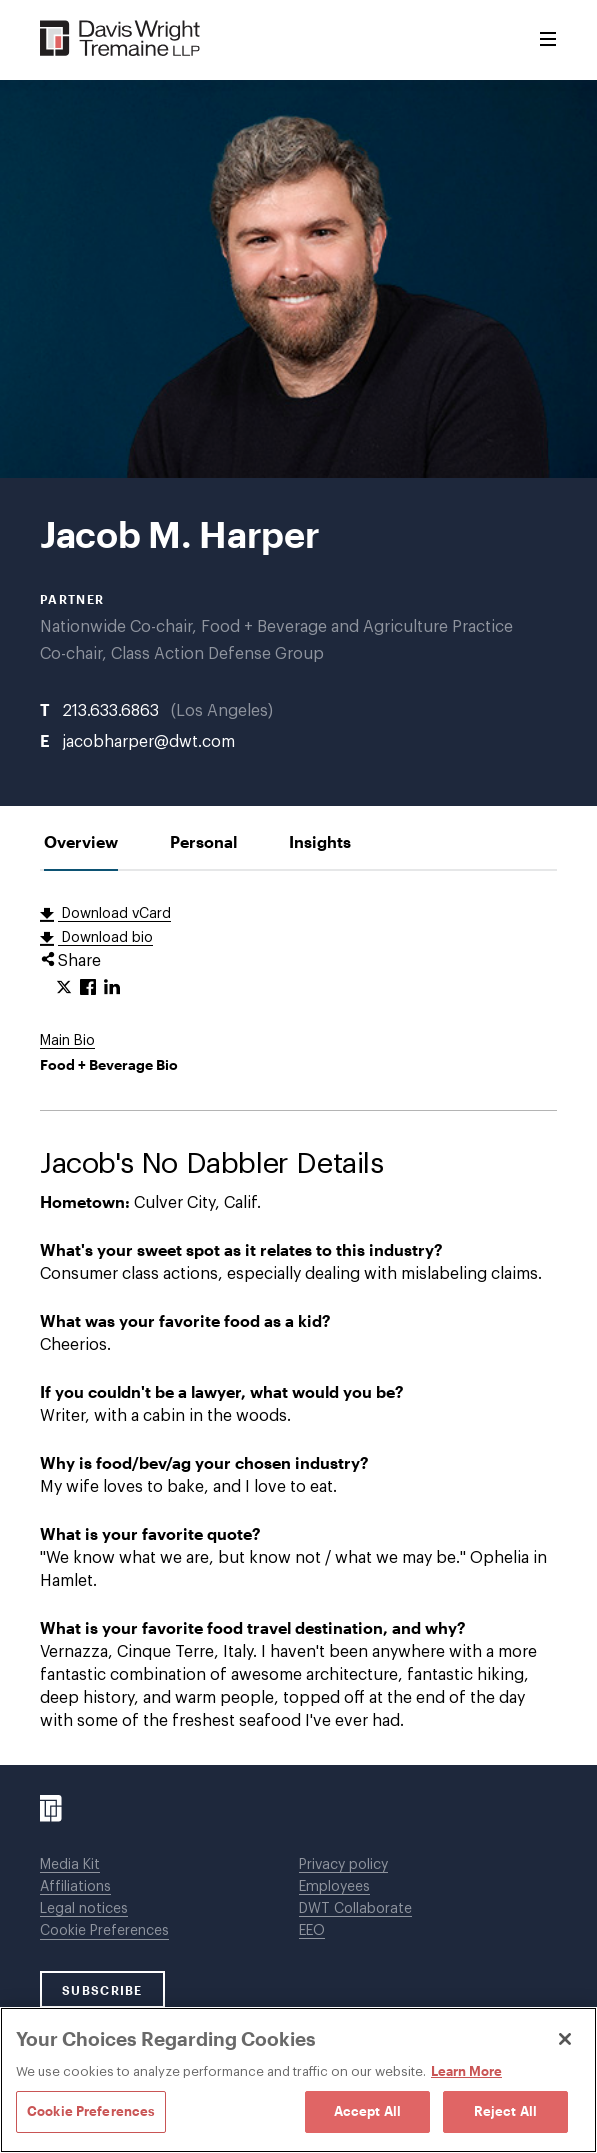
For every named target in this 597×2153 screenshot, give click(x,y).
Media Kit (70, 1865)
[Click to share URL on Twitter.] (64, 988)
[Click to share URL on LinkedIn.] (112, 988)
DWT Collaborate (355, 1909)
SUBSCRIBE (102, 1990)
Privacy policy (343, 1865)
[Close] (565, 2039)
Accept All (367, 2111)
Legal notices (84, 1909)
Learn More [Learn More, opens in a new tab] (466, 2071)
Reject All (505, 2111)
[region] (298, 2080)
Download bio (105, 938)
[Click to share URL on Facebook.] (88, 988)
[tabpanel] (298, 1318)
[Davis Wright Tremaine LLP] (120, 39)
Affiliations (75, 1887)
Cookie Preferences (104, 1931)
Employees (334, 1887)
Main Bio (67, 1041)
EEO (312, 1931)
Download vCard (114, 914)
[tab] (81, 841)
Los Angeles (222, 711)
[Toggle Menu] (548, 40)
